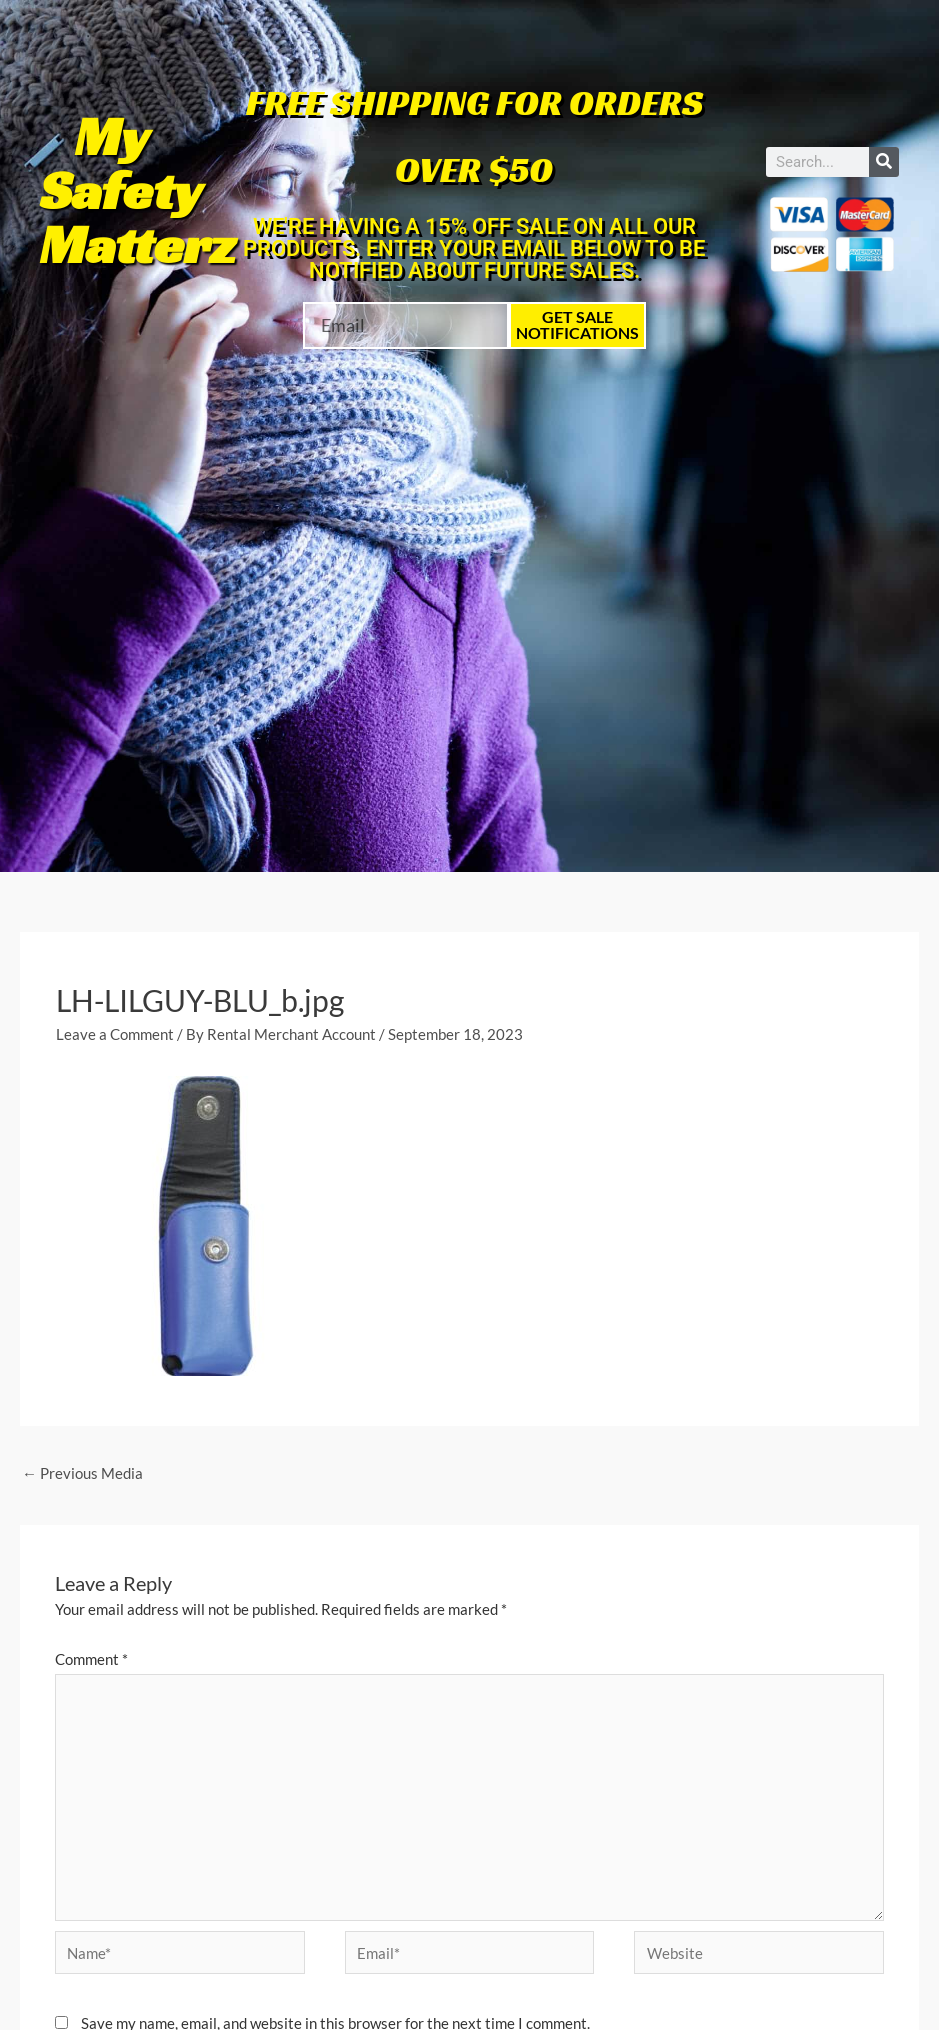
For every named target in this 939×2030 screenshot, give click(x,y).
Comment (91, 1659)
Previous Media (82, 1473)
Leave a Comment (115, 1034)
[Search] (884, 162)
